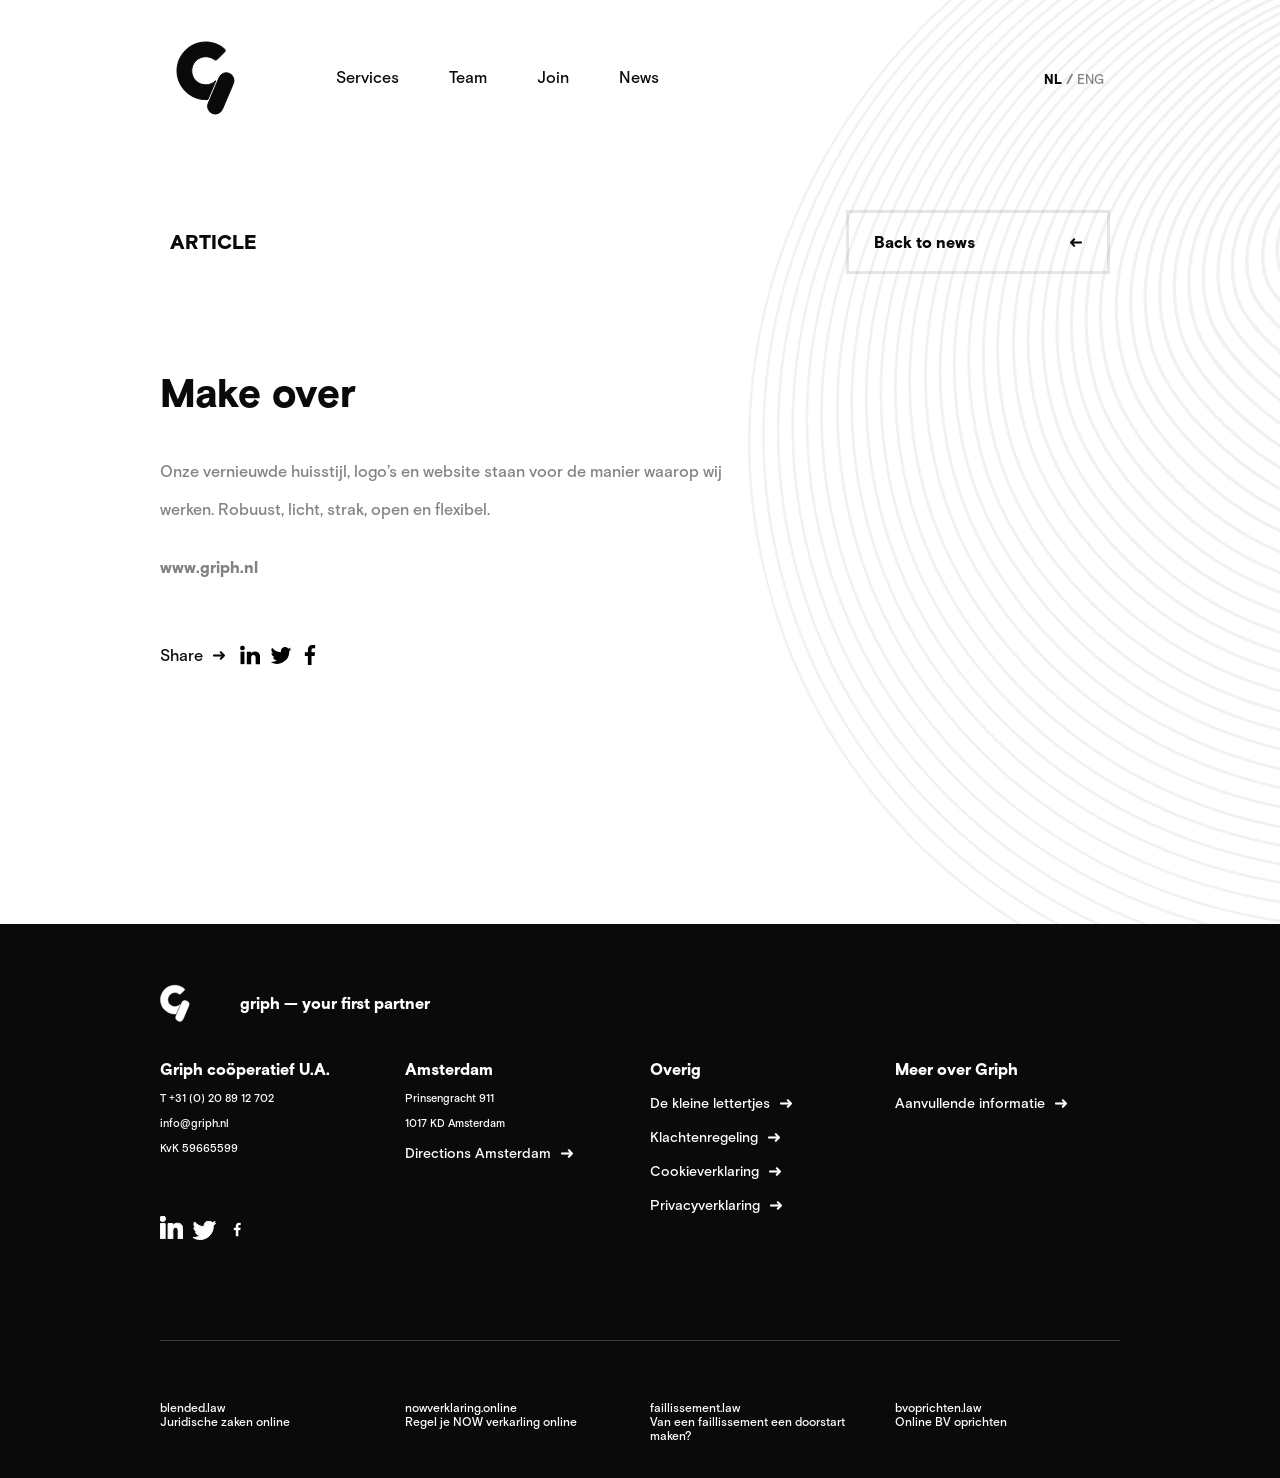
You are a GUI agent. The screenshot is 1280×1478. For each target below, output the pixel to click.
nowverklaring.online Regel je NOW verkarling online (491, 1415)
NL (1053, 79)
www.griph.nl (211, 567)
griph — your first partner (335, 1003)
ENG (1090, 79)
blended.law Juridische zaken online (225, 1415)
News (639, 77)
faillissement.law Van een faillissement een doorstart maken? (747, 1422)
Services (367, 77)
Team (468, 77)
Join (553, 77)
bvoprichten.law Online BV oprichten (951, 1415)
